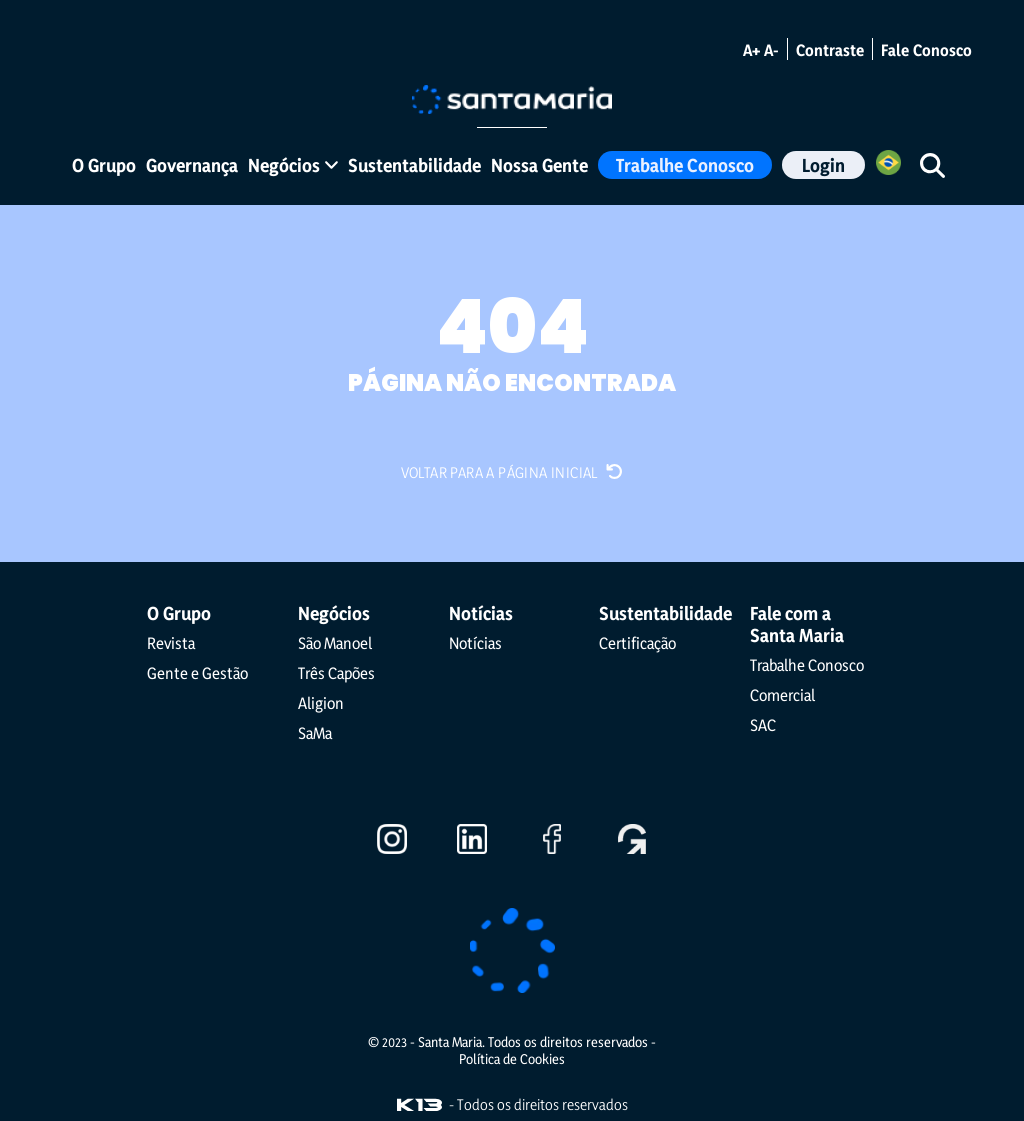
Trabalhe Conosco (685, 165)
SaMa (315, 732)
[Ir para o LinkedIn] (472, 846)
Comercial (782, 694)
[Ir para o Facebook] (552, 846)
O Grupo (104, 165)
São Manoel (335, 642)
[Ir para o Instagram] (392, 846)
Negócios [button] (293, 165)
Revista (171, 642)
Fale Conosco (926, 50)
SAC (763, 724)
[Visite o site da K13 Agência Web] (419, 1104)
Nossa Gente (539, 165)
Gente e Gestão (197, 672)
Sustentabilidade (414, 165)
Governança (192, 165)
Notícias (475, 642)
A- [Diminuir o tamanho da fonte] (771, 50)
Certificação (637, 642)
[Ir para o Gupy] (632, 846)
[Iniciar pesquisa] (932, 165)
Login (823, 165)
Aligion (321, 702)
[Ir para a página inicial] (512, 97)
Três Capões (336, 672)
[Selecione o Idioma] (888, 165)
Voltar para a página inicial (512, 471)
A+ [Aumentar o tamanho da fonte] (751, 50)
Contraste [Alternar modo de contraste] (830, 50)
